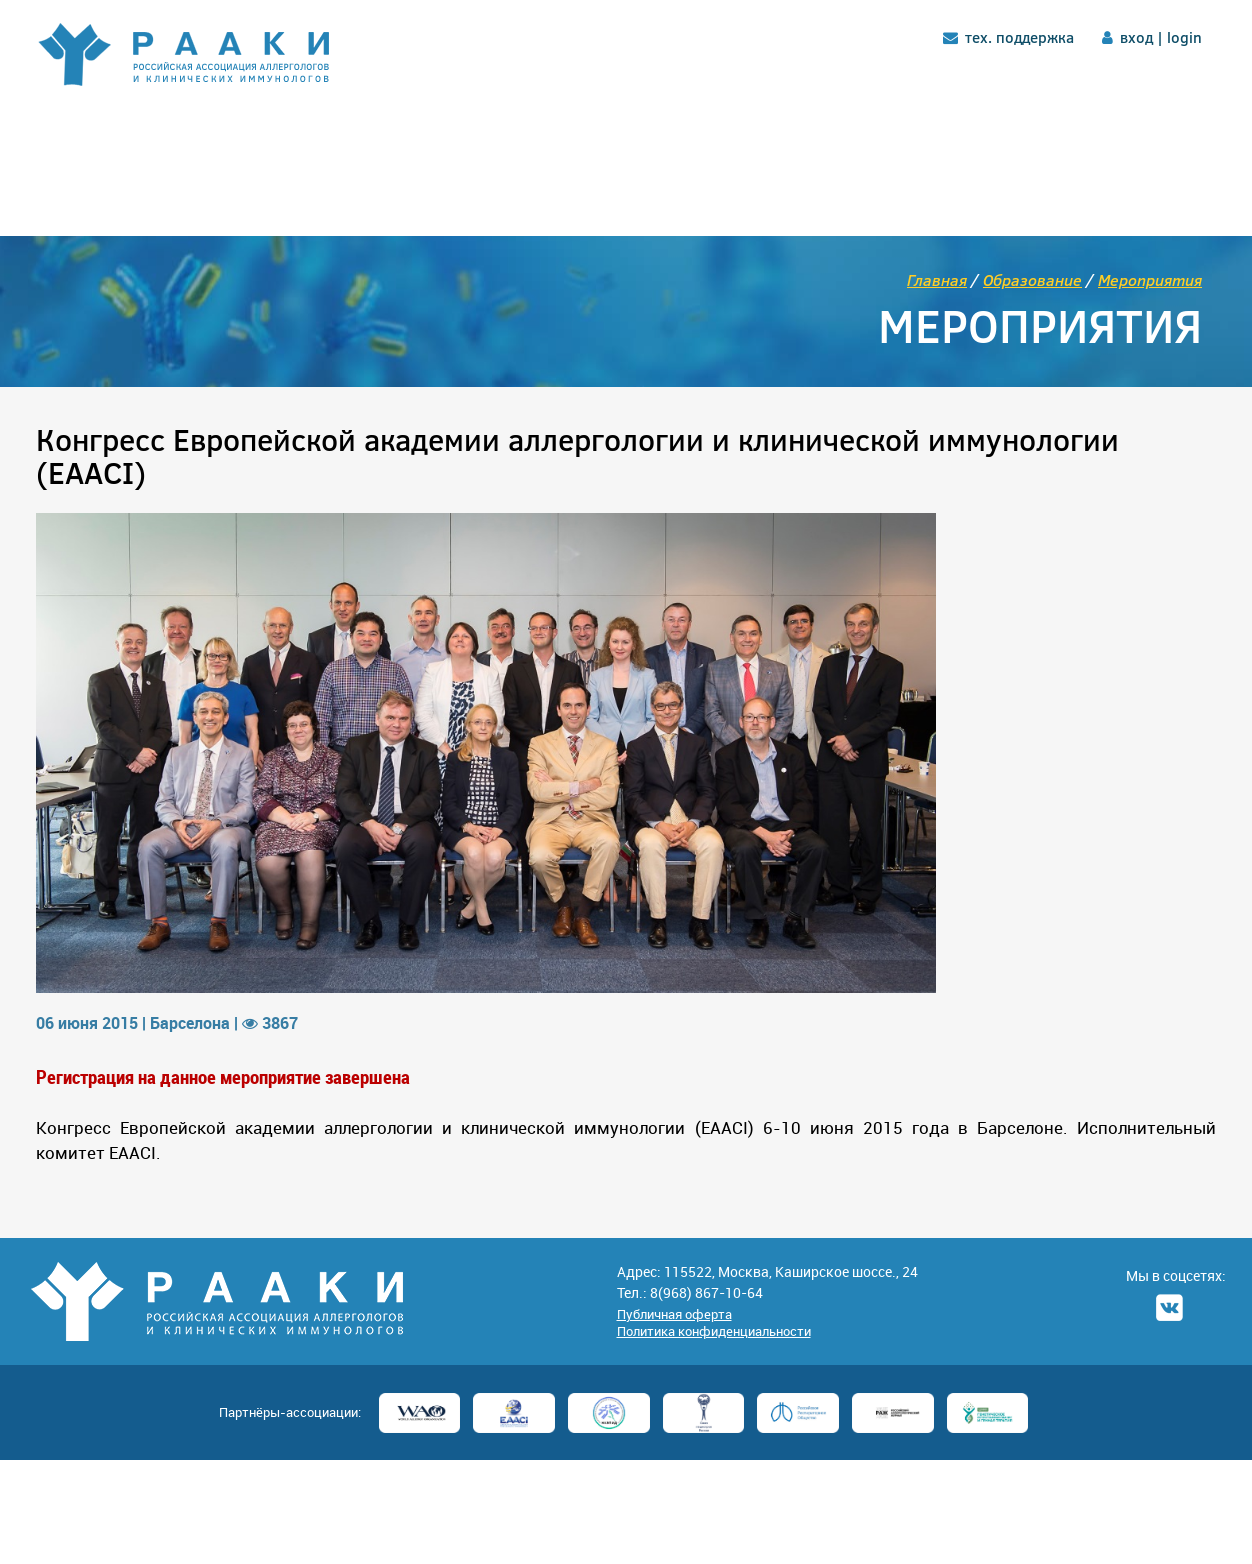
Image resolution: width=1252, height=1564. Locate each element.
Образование (1032, 279)
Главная (937, 279)
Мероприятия (1150, 279)
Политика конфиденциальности (714, 1331)
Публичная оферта (674, 1314)
